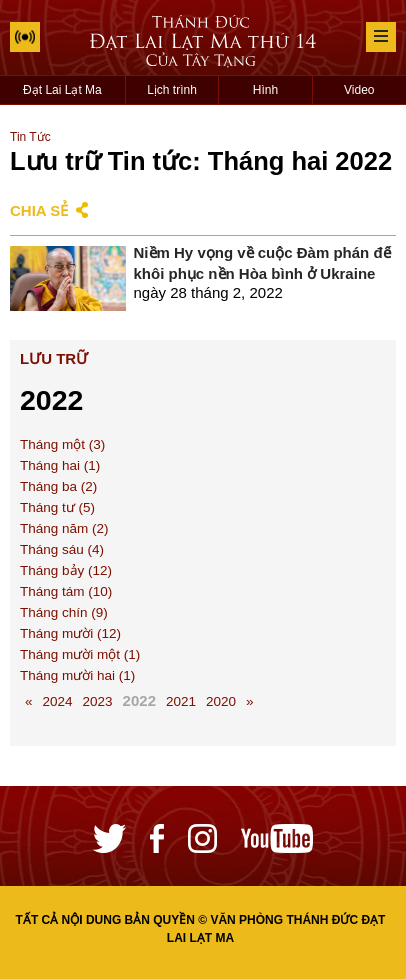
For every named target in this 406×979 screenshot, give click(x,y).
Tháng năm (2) (64, 528)
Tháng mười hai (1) (77, 675)
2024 (58, 701)
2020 (221, 701)
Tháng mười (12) (70, 633)
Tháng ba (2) (58, 486)
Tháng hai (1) (60, 465)
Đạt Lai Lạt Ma (62, 90)
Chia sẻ (39, 210)
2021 (181, 701)
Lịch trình (172, 90)
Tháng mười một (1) (80, 654)
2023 (98, 701)
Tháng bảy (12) (66, 570)
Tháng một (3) (62, 444)
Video (359, 90)
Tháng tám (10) (66, 591)
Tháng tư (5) (57, 507)
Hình (265, 90)
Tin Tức (30, 137)
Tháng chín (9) (64, 612)
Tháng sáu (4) (62, 549)
